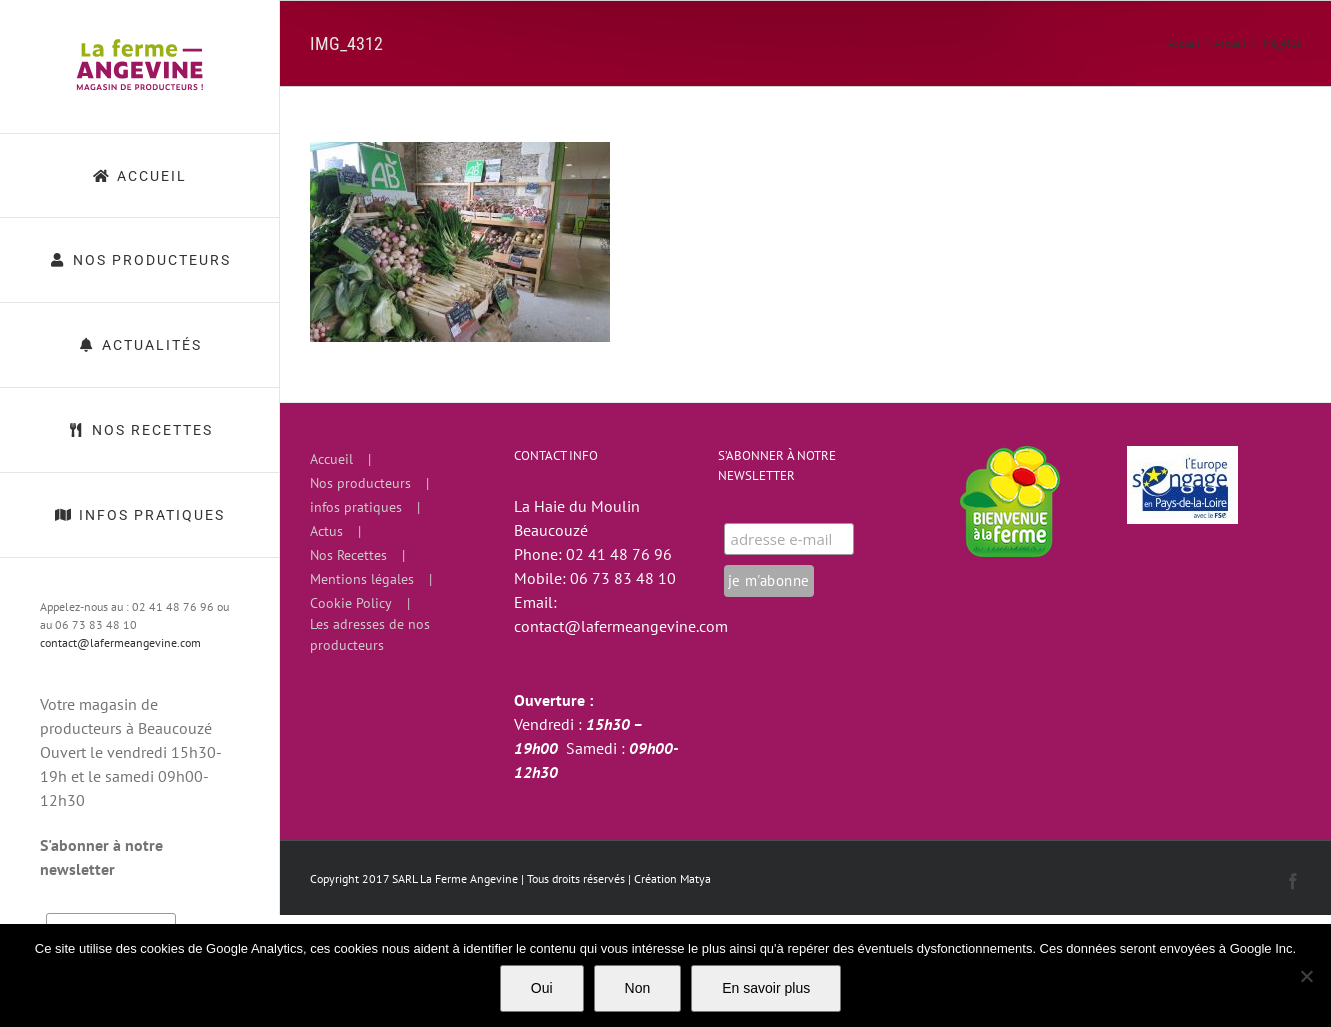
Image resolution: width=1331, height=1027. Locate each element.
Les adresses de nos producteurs (370, 634)
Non (638, 988)
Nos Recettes (348, 555)
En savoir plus (766, 988)
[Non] (1306, 976)
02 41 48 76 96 (619, 554)
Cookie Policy (351, 603)
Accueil (331, 459)
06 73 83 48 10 (623, 578)
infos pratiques (356, 507)
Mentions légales (362, 579)
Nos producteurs (360, 483)
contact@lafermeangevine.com (120, 642)
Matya (695, 878)
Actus (326, 531)
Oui (542, 988)
